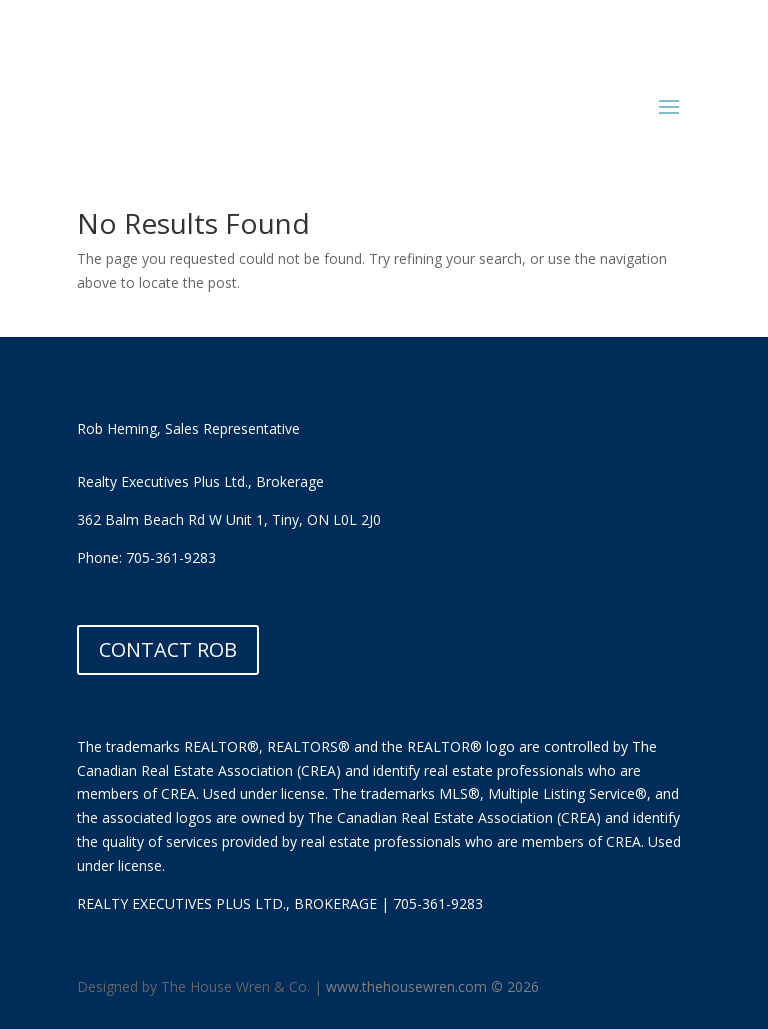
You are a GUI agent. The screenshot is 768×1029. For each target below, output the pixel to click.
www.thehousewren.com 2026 (432, 986)
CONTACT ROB (168, 649)
